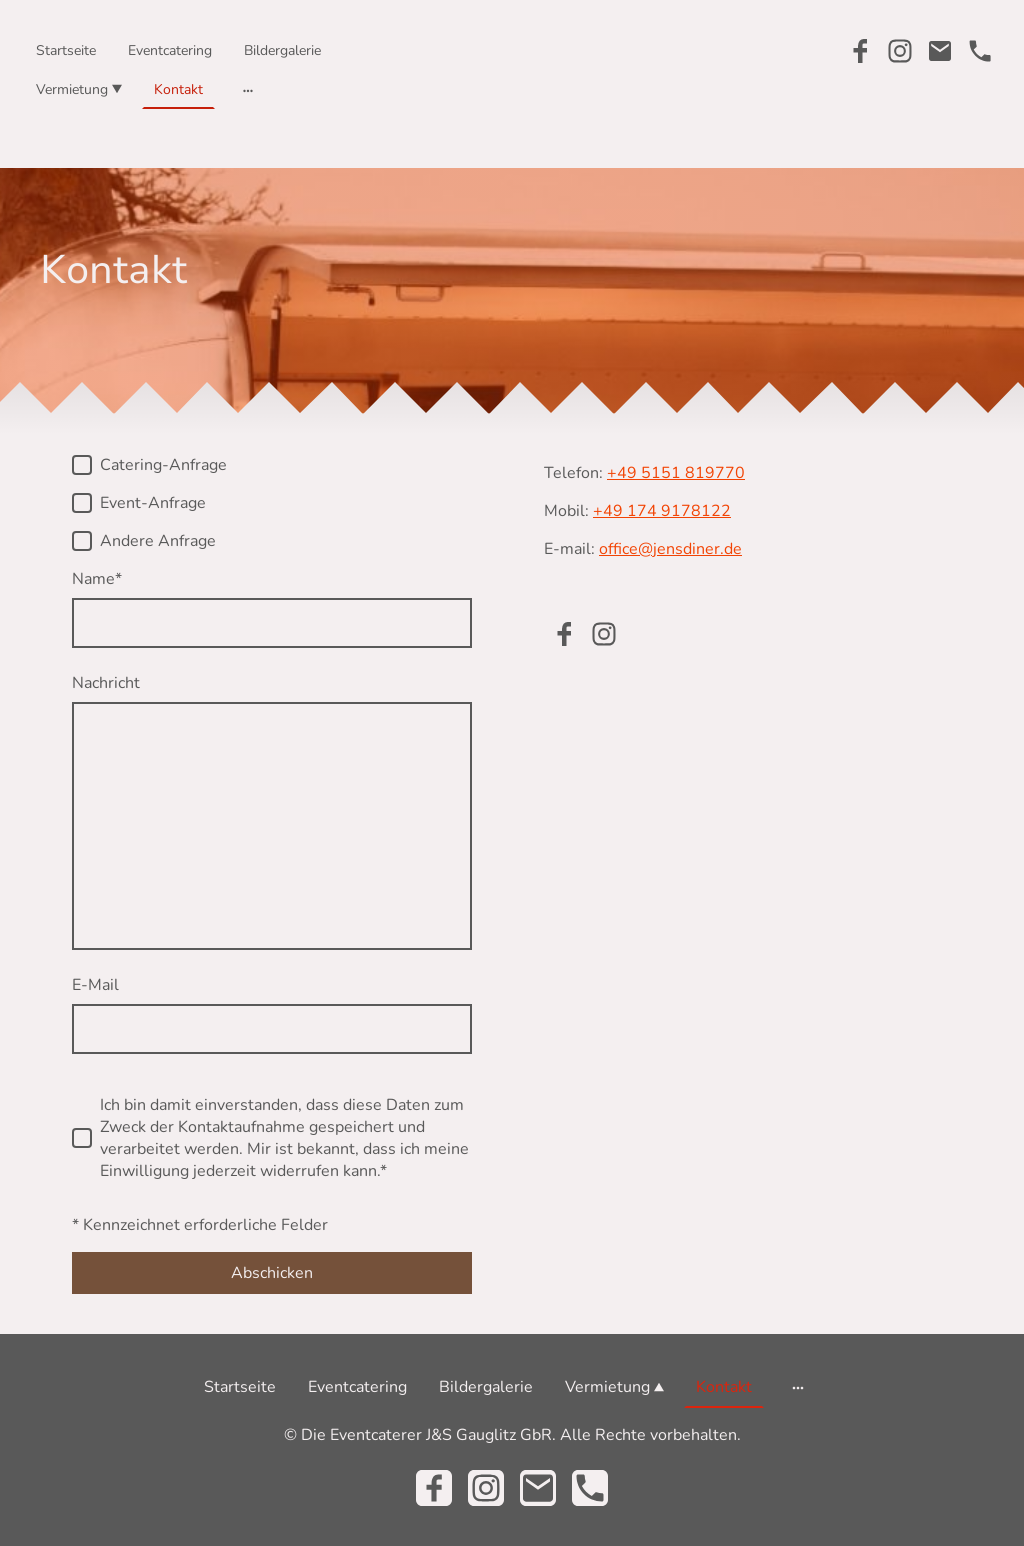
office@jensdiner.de (670, 549)
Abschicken (272, 1273)
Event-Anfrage (153, 503)
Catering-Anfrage (163, 465)
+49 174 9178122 (662, 511)
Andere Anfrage (158, 541)
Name (97, 579)
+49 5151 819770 (676, 473)
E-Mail (95, 985)
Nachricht (106, 683)
